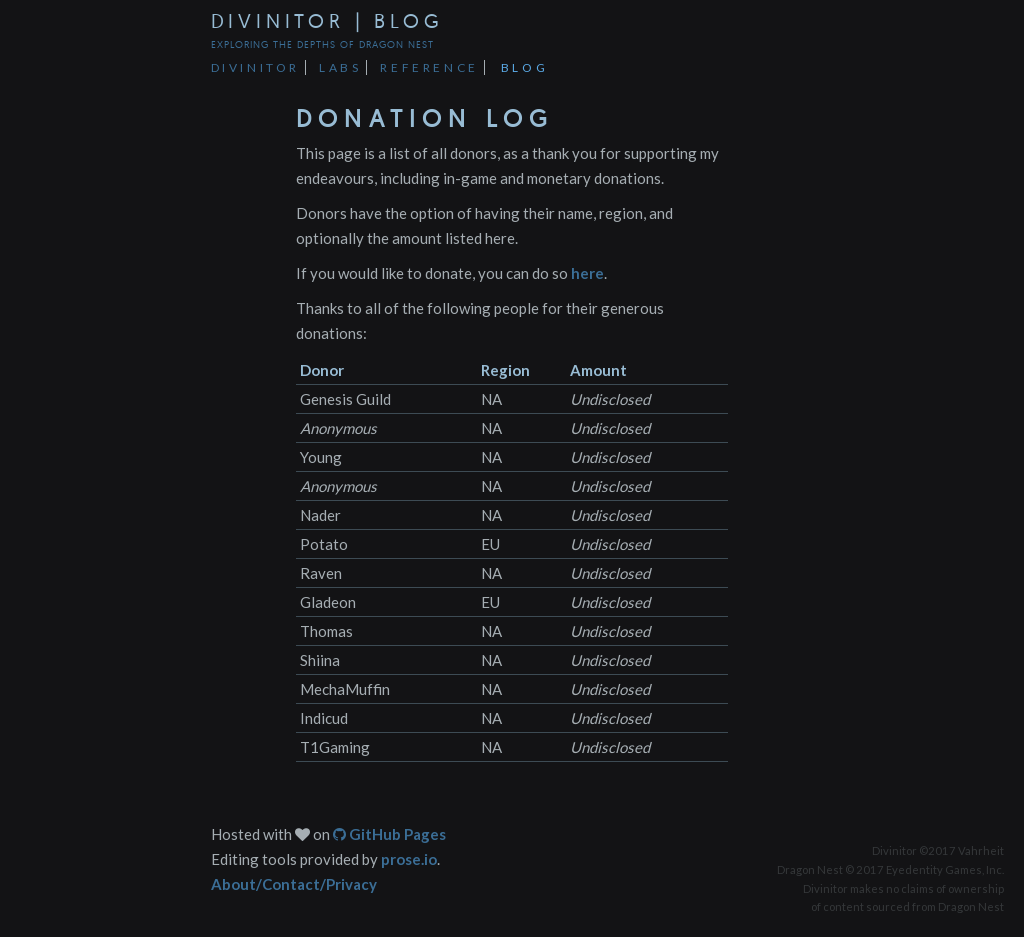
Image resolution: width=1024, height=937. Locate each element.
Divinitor (255, 67)
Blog (524, 67)
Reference (429, 67)
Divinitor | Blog (327, 20)
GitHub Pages (389, 834)
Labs (340, 67)
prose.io (409, 859)
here (587, 273)
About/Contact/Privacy (294, 884)
